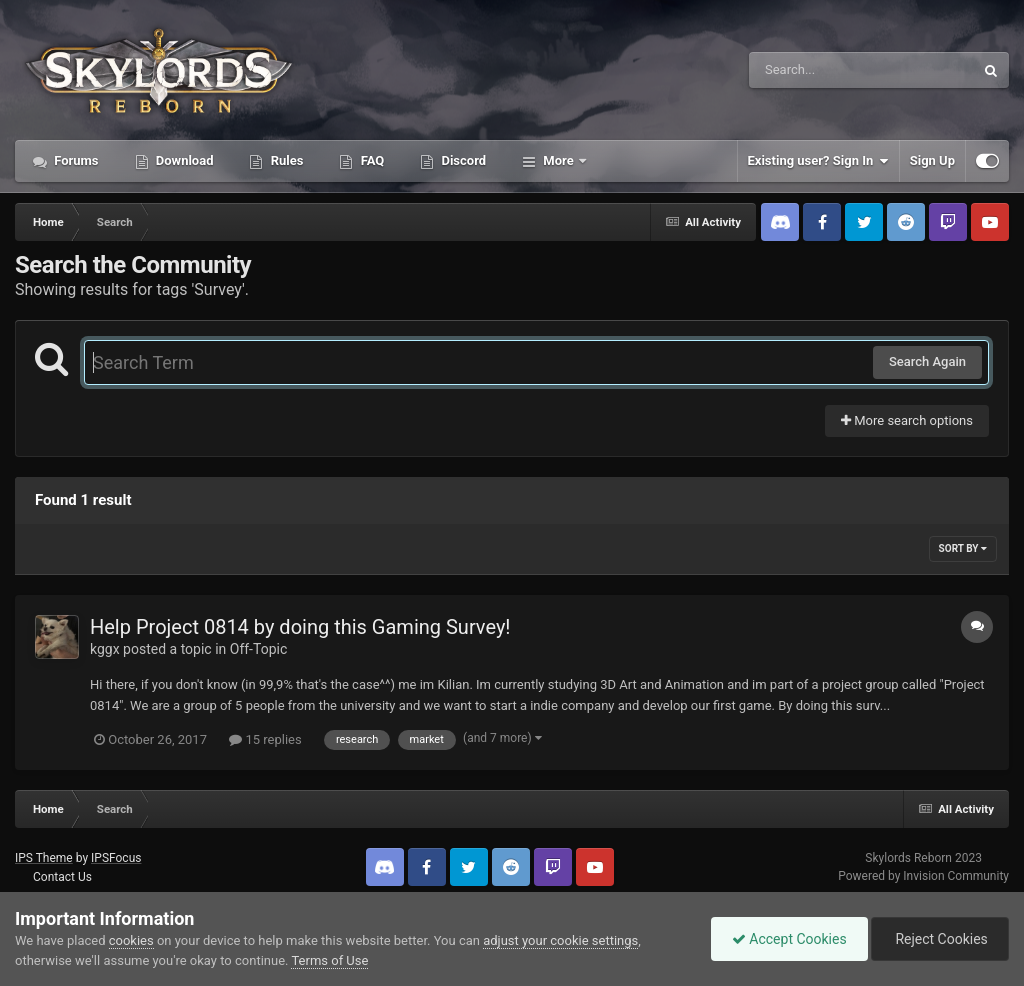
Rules (285, 160)
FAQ (370, 160)
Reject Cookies (940, 939)
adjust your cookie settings (560, 940)
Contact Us (62, 877)
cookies (131, 940)
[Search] (811, 70)
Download (183, 160)
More (558, 160)
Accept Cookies (789, 939)
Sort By (963, 548)
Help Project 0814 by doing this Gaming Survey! (300, 627)
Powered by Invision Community (923, 876)
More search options (907, 420)
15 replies (265, 739)
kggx (105, 649)
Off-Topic (259, 649)
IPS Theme (44, 858)
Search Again (927, 361)
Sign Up (932, 160)
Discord (462, 160)
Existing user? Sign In (818, 161)
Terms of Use (329, 960)
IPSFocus (116, 858)
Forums (75, 160)
